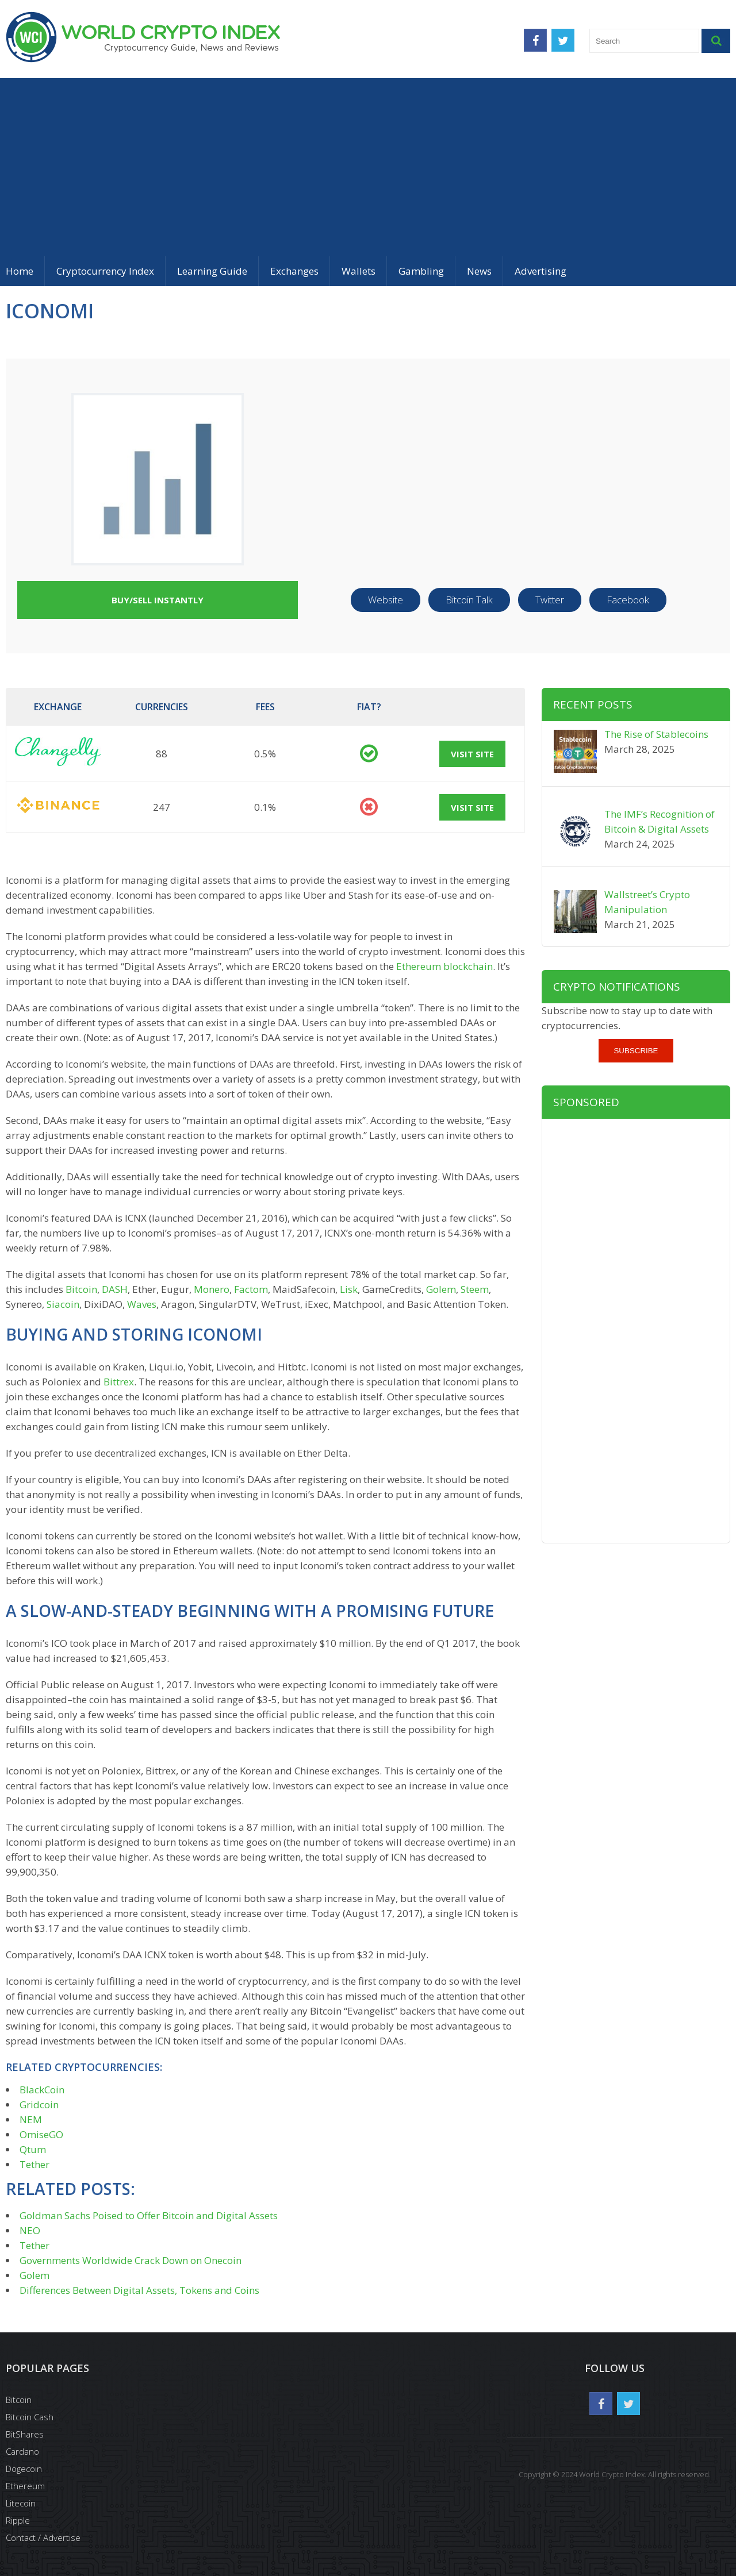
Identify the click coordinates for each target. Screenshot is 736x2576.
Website (385, 599)
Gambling (421, 271)
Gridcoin (39, 2104)
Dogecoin (24, 2468)
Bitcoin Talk (469, 599)
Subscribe (636, 1050)
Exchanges (294, 271)
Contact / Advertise (43, 2537)
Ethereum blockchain (444, 966)
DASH (115, 1289)
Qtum (33, 2149)
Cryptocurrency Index (105, 271)
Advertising (540, 271)
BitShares (25, 2434)
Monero (211, 1289)
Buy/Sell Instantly (158, 600)
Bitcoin (81, 1289)
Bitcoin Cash (29, 2417)
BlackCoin (42, 2089)
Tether (34, 2164)
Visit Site (472, 754)
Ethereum (25, 2486)
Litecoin (21, 2503)
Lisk (349, 1289)
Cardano (22, 2451)
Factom (251, 1289)
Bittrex (118, 1381)
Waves (141, 1304)
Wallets (358, 271)
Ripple (18, 2520)
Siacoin (63, 1304)
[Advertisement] (368, 164)
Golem (441, 1289)
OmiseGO (41, 2134)
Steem (475, 1289)
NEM (31, 2119)
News (479, 271)
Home (19, 271)
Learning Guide (212, 271)
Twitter (549, 599)
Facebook (628, 599)
